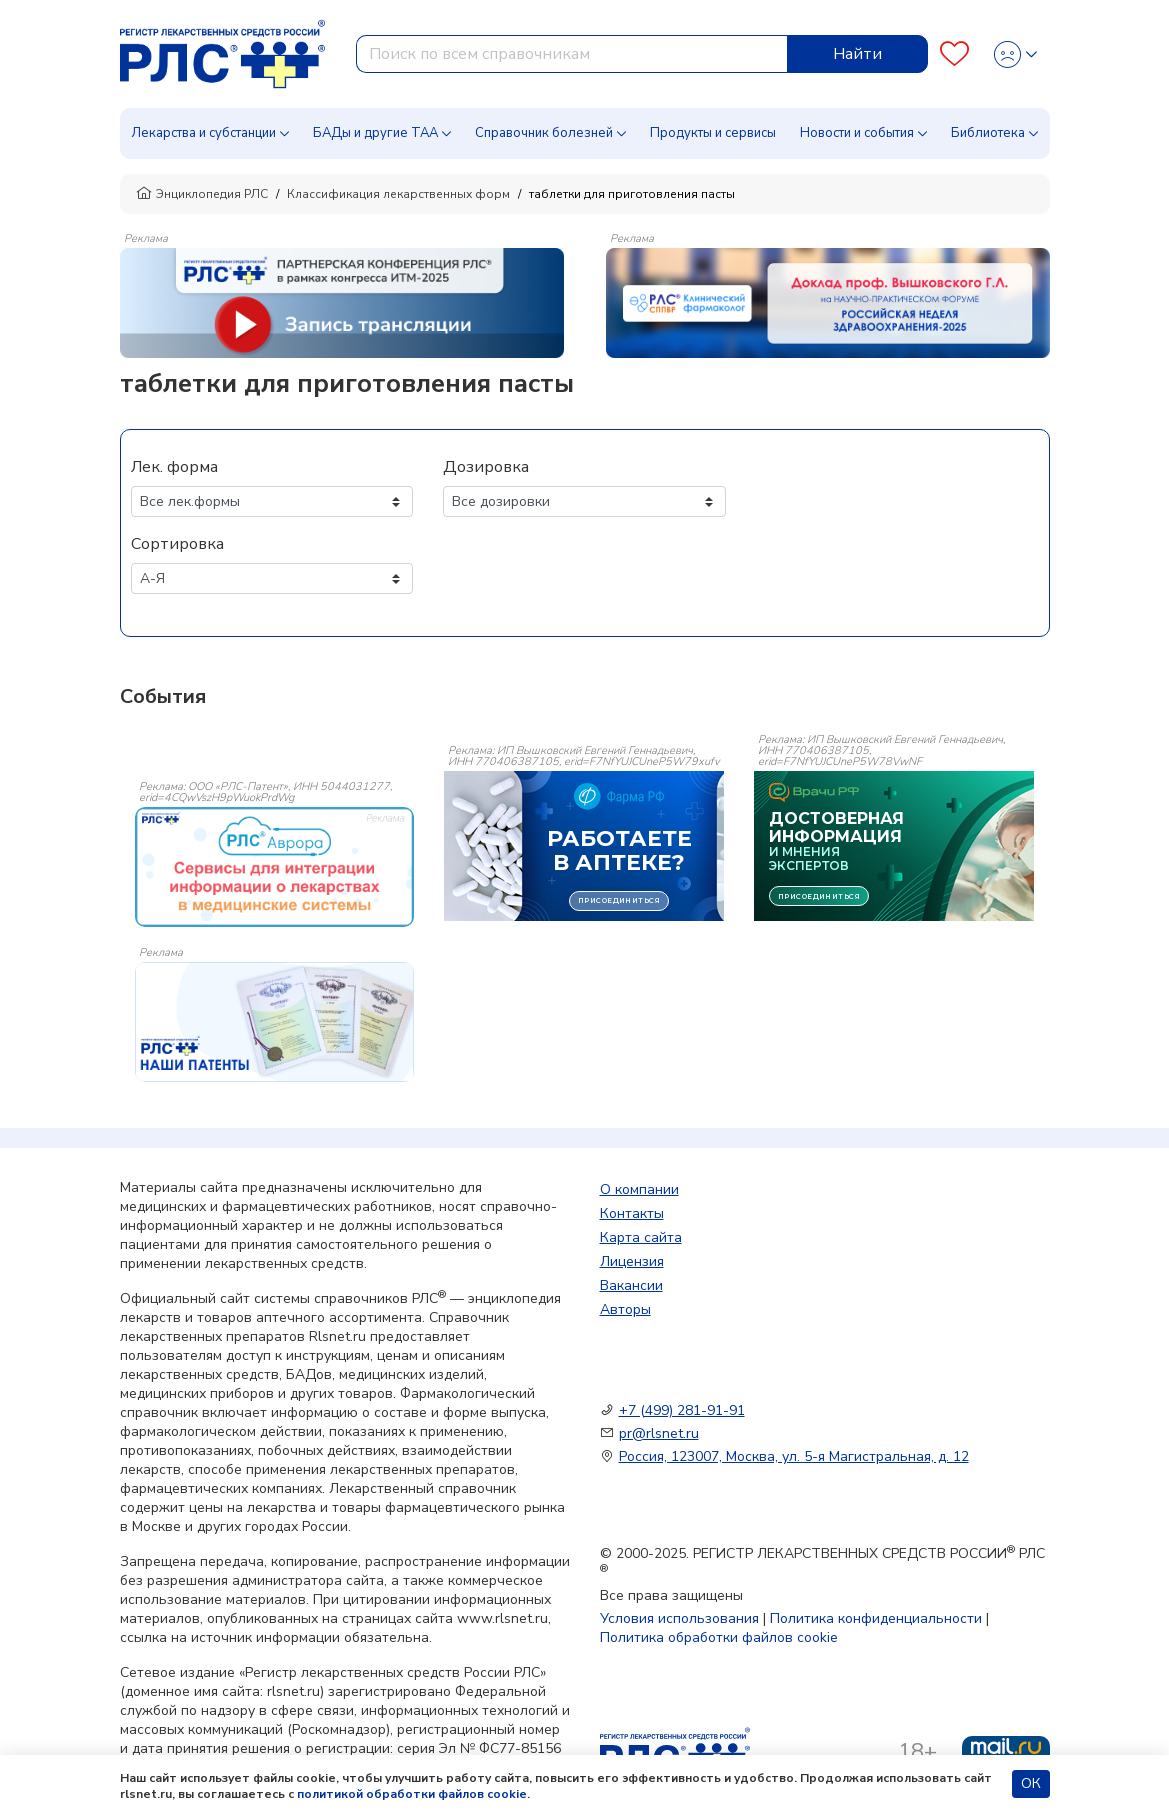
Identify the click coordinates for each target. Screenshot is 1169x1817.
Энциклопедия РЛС (202, 194)
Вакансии (631, 1285)
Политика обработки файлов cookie (719, 1637)
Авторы (625, 1309)
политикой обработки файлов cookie (412, 1794)
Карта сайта (641, 1237)
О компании (639, 1189)
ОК (1031, 1783)
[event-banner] (275, 867)
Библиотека (988, 133)
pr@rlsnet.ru (659, 1433)
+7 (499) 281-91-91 (682, 1410)
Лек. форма (174, 467)
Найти (857, 54)
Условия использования (679, 1618)
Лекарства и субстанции (203, 133)
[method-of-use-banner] (342, 302)
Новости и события (857, 133)
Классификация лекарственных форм (398, 194)
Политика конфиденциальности (876, 1618)
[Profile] (1015, 54)
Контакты (632, 1213)
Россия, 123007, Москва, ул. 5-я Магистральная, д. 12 (794, 1456)
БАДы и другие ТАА (375, 133)
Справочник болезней (544, 133)
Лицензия (632, 1261)
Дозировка (486, 467)
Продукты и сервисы (713, 133)
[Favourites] (954, 54)
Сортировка (177, 544)
